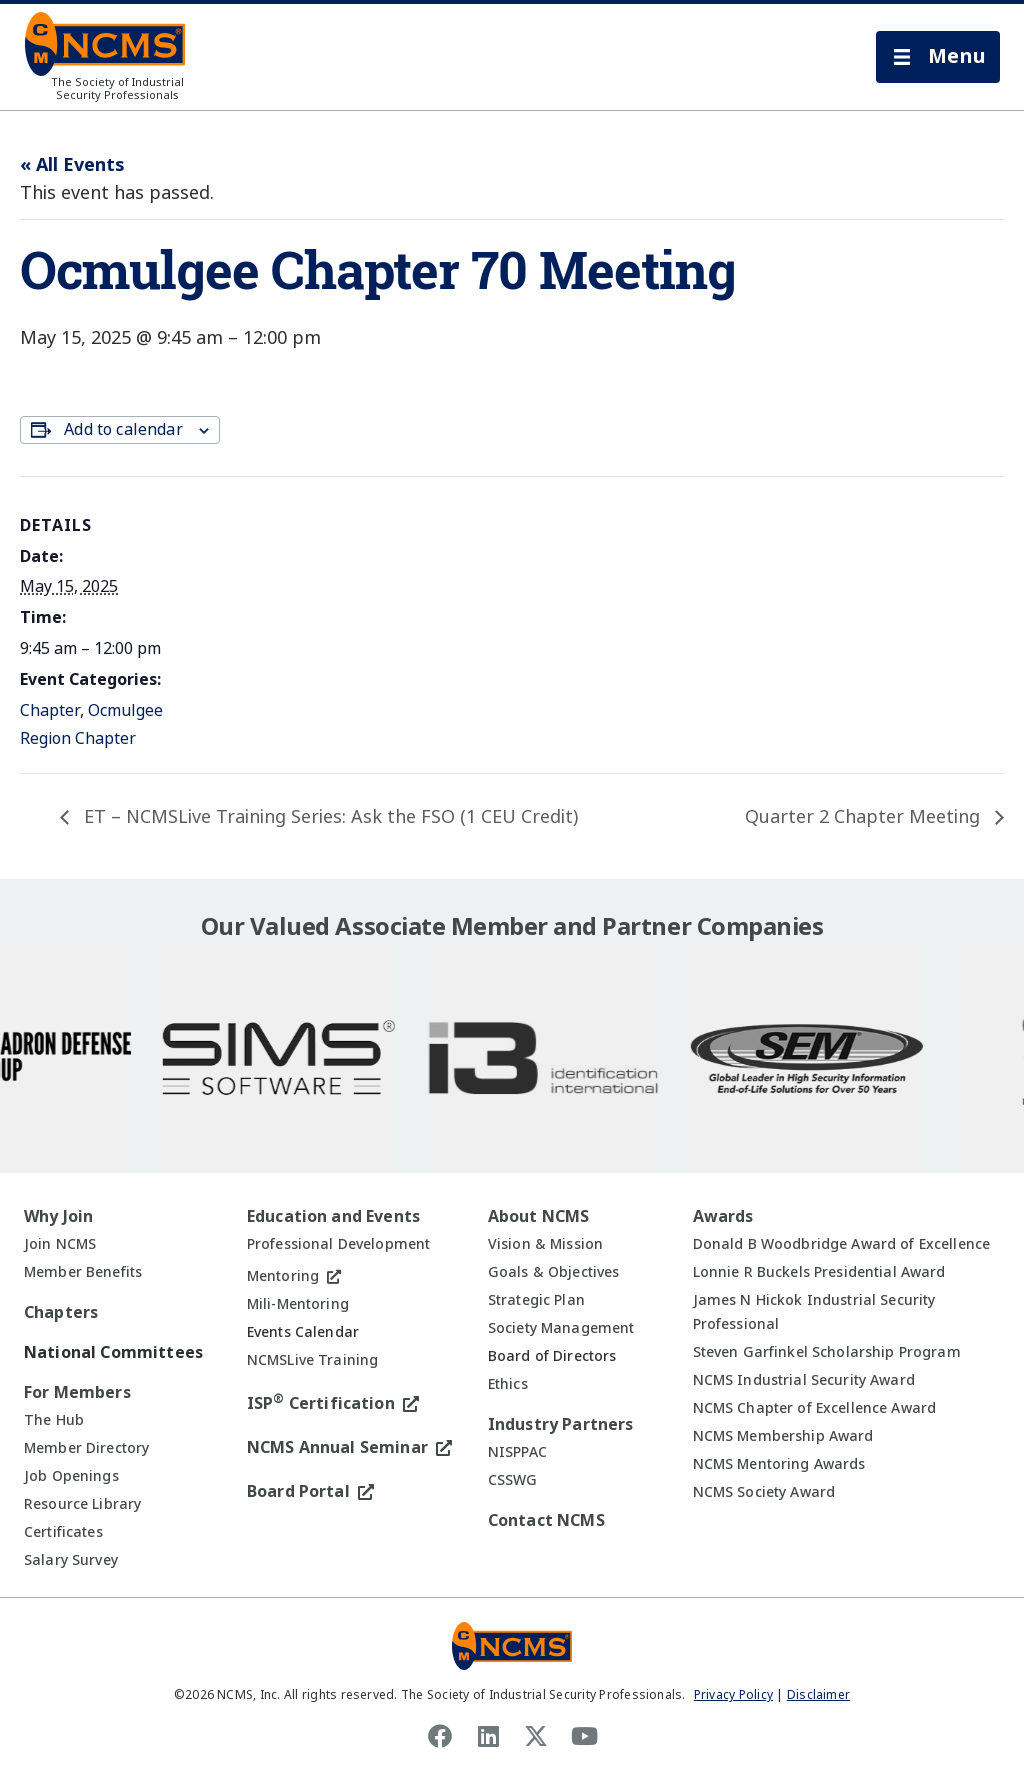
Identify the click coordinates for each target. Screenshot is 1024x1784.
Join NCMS (60, 1244)
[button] (938, 57)
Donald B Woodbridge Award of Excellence (841, 1244)
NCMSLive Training (312, 1360)
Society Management (561, 1328)
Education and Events (333, 1216)
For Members (77, 1392)
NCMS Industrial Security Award (804, 1380)
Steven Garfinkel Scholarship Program (827, 1352)
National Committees (113, 1352)
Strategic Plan (536, 1300)
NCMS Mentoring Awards (779, 1464)
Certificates (63, 1532)
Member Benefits (83, 1272)
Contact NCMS (546, 1520)
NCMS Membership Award (783, 1436)
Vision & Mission (545, 1244)
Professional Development (338, 1244)
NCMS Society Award (764, 1492)
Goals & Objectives (554, 1272)
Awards (723, 1216)
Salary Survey (71, 1560)
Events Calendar (303, 1332)
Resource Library (82, 1504)
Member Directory (86, 1448)
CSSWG (513, 1480)
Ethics (508, 1384)
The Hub (54, 1420)
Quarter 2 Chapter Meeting (865, 817)
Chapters (61, 1312)
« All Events (72, 165)
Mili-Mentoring (298, 1304)
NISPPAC (517, 1452)
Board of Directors (552, 1356)
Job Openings (71, 1476)
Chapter (50, 710)
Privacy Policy (733, 1695)
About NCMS (539, 1216)
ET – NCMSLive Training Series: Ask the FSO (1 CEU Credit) (328, 817)
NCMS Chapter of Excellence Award (814, 1408)
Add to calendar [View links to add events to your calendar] (123, 429)
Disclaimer (818, 1695)
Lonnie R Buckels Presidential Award (819, 1272)
